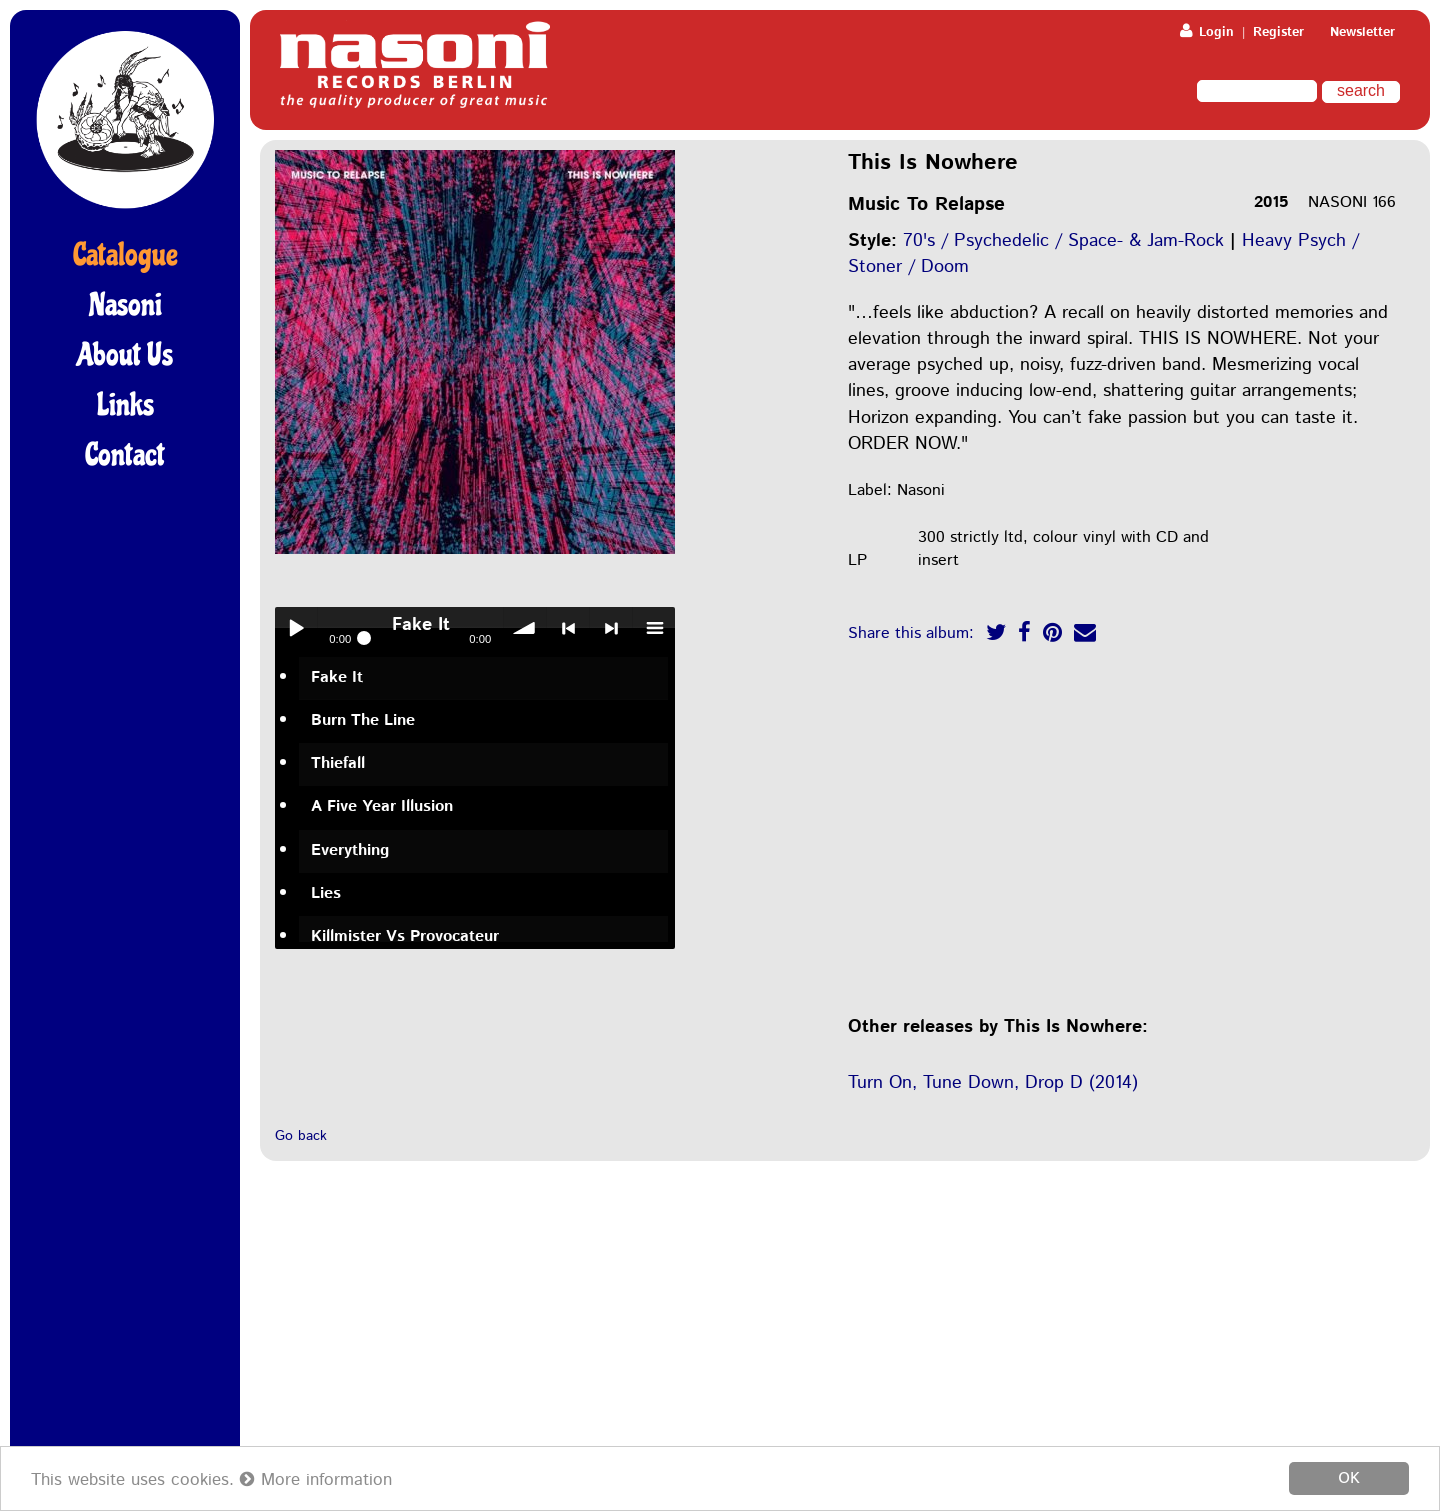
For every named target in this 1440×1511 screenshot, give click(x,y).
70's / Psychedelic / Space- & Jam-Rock (1063, 241)
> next (611, 628)
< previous (568, 628)
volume (525, 628)
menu (654, 628)
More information (316, 1480)
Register (1278, 32)
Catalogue (125, 255)
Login (1207, 32)
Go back (301, 1136)
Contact (125, 455)
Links (125, 405)
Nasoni (125, 305)
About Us (125, 355)
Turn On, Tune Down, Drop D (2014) (993, 1083)
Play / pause (296, 628)
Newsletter (1362, 32)
